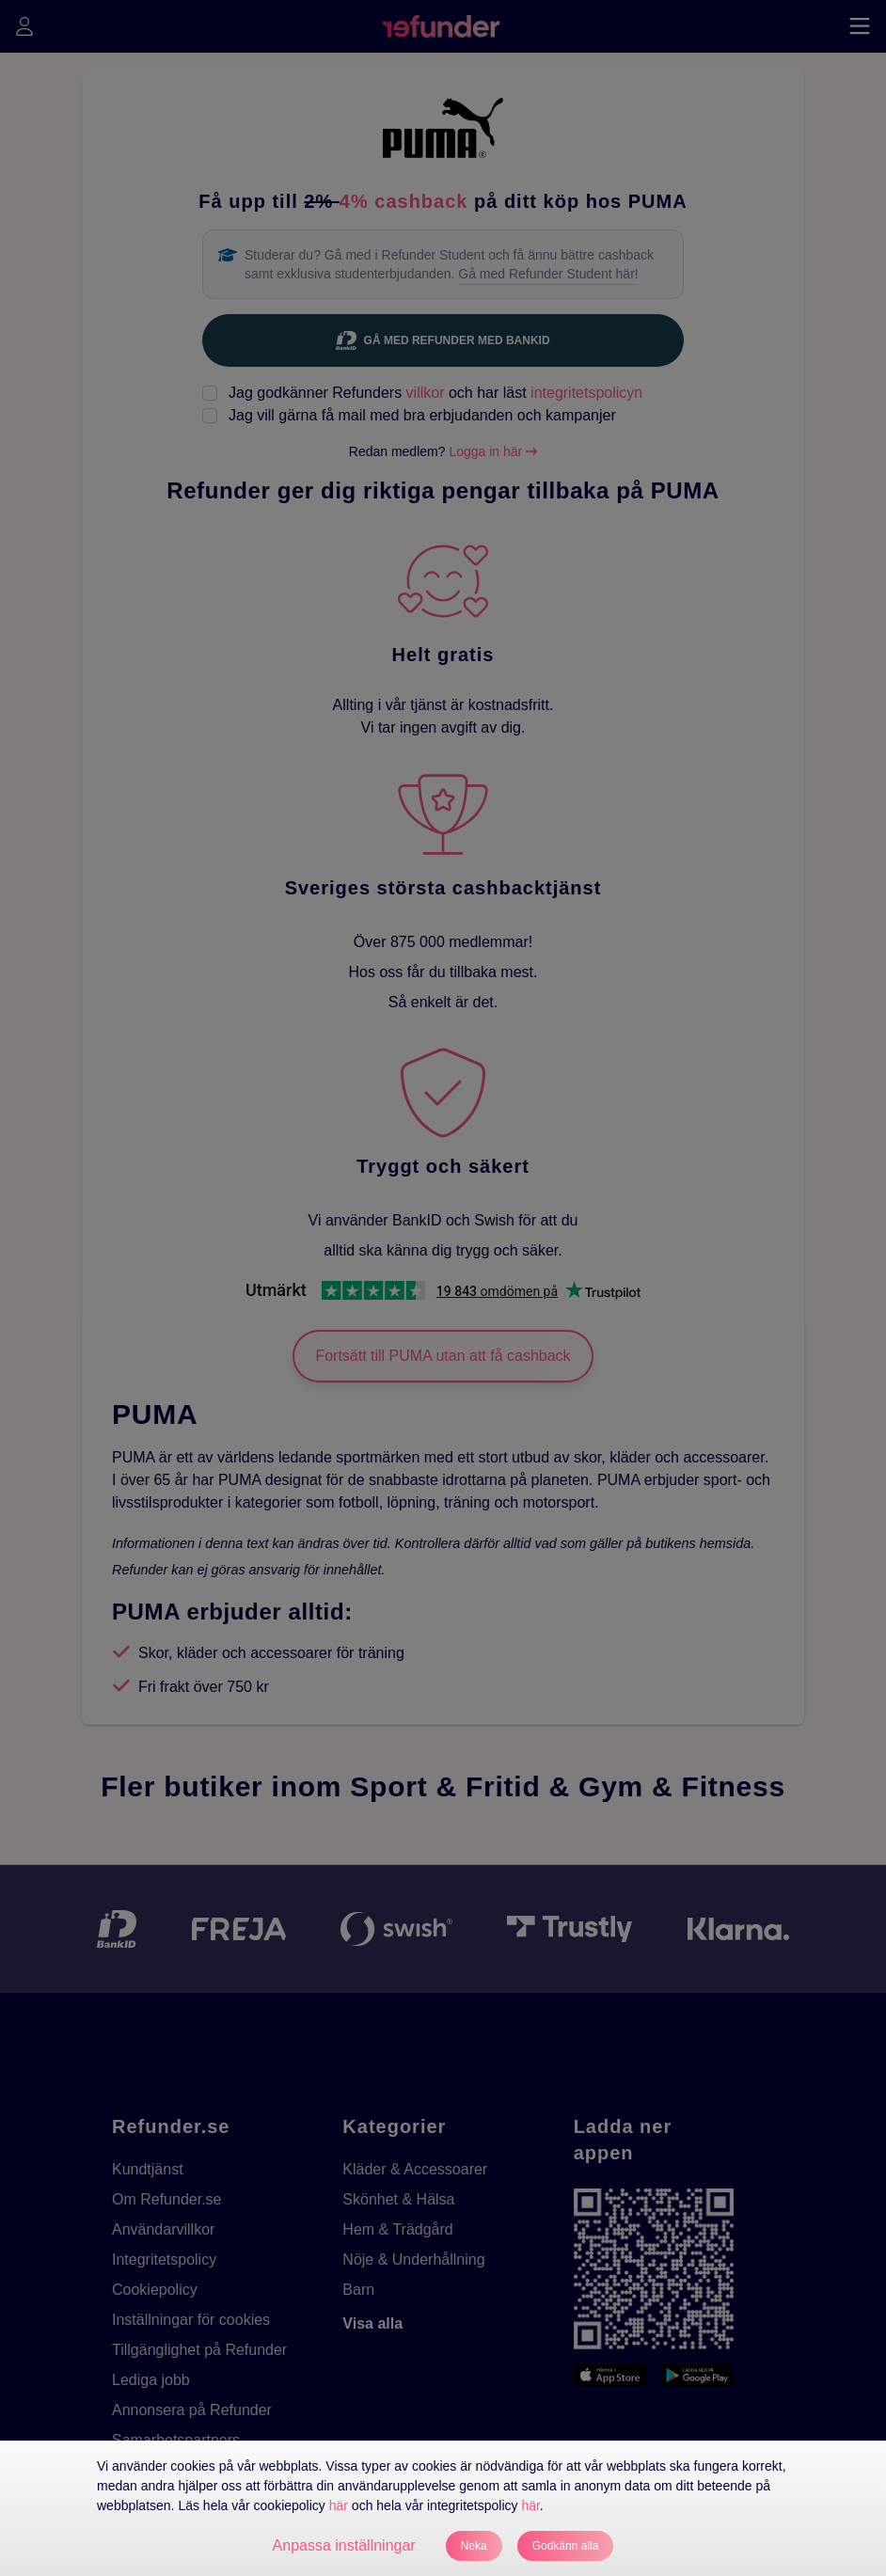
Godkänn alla (565, 2545)
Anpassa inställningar (344, 2545)
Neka (474, 2545)
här (338, 2505)
